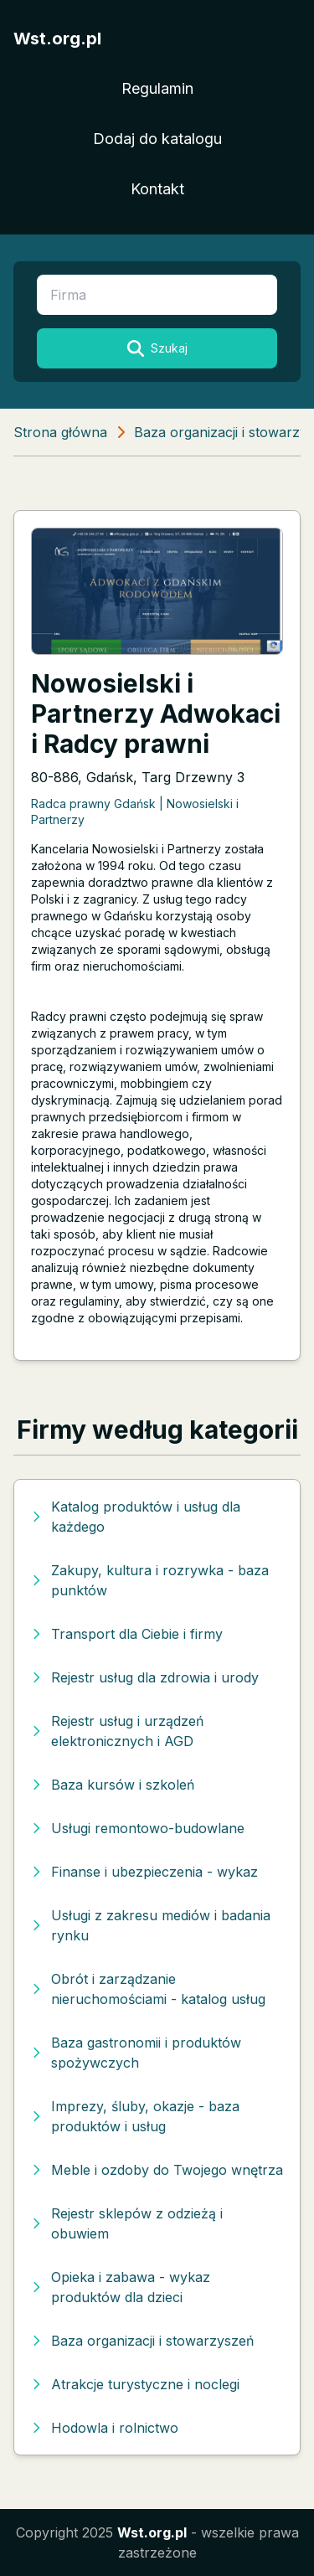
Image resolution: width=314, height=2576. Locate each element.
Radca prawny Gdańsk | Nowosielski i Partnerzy (135, 811)
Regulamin (157, 88)
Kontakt (157, 189)
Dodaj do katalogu (157, 138)
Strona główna (60, 432)
